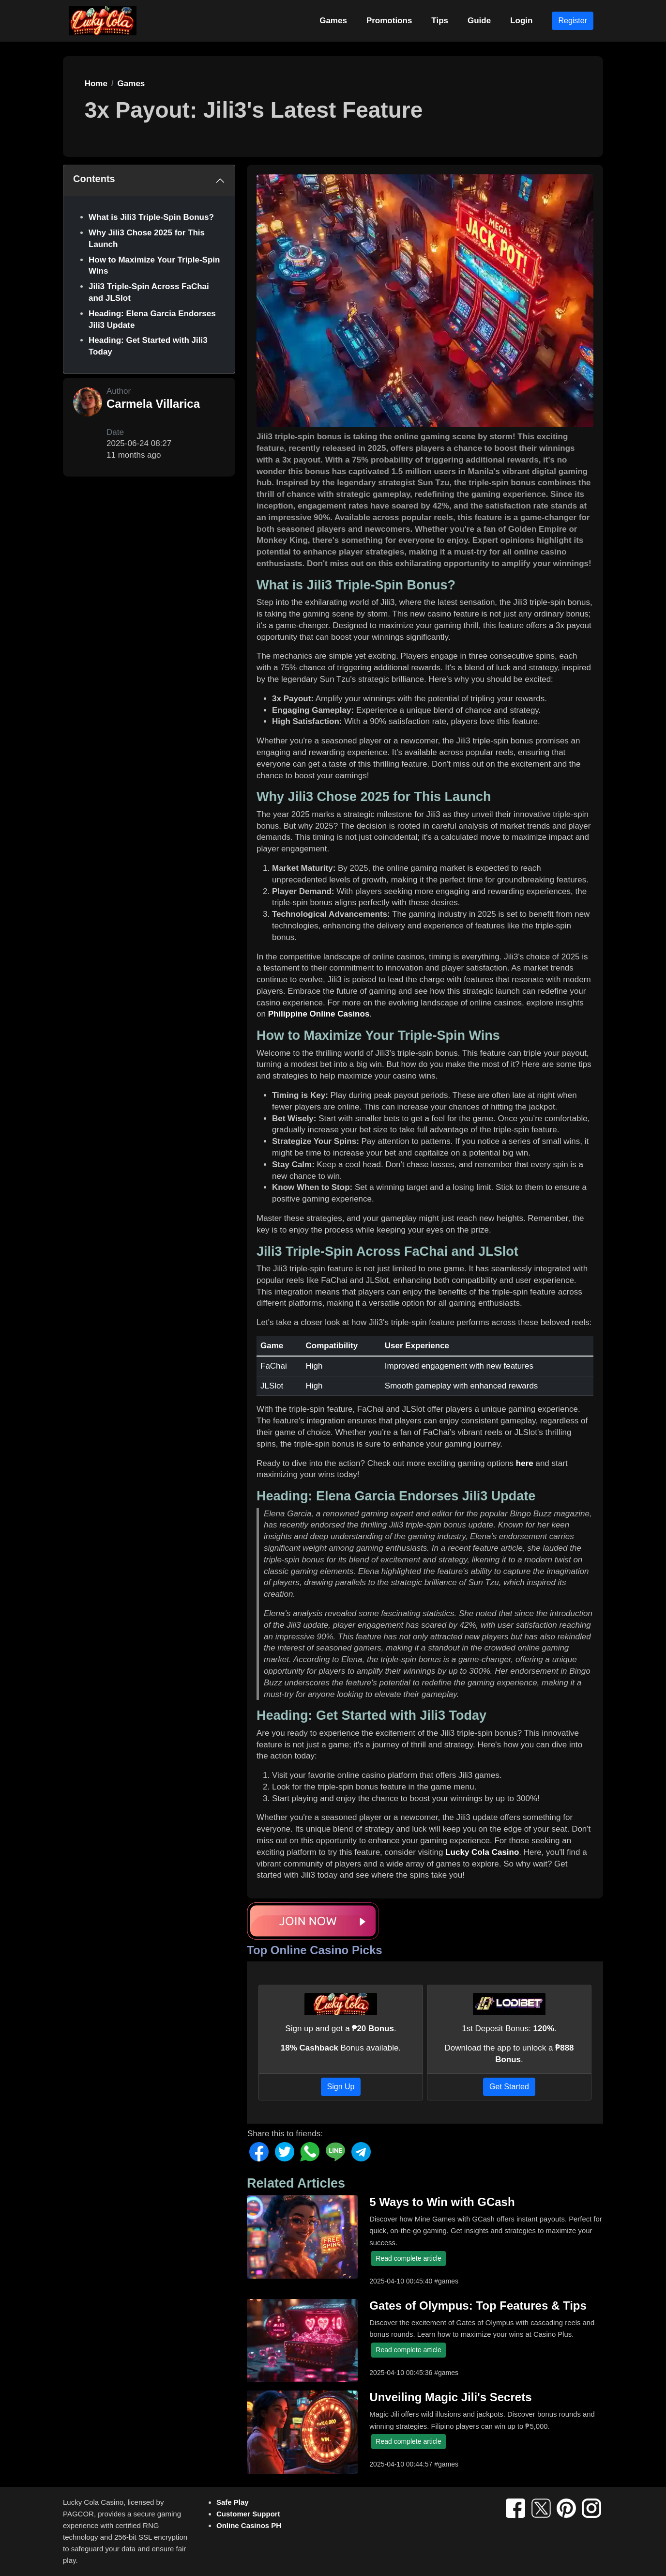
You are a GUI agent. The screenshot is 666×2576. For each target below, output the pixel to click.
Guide (479, 20)
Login (521, 20)
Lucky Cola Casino (482, 1852)
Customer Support (248, 2514)
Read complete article (408, 2258)
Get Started (509, 2086)
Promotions (389, 20)
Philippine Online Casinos (319, 1013)
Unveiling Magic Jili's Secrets (450, 2397)
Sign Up (341, 2086)
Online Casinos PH (248, 2525)
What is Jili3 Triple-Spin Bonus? (151, 217)
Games (333, 20)
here (524, 1463)
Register (572, 20)
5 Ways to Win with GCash (442, 2201)
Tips (439, 20)
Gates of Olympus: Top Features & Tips (478, 2305)
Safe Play (232, 2502)
